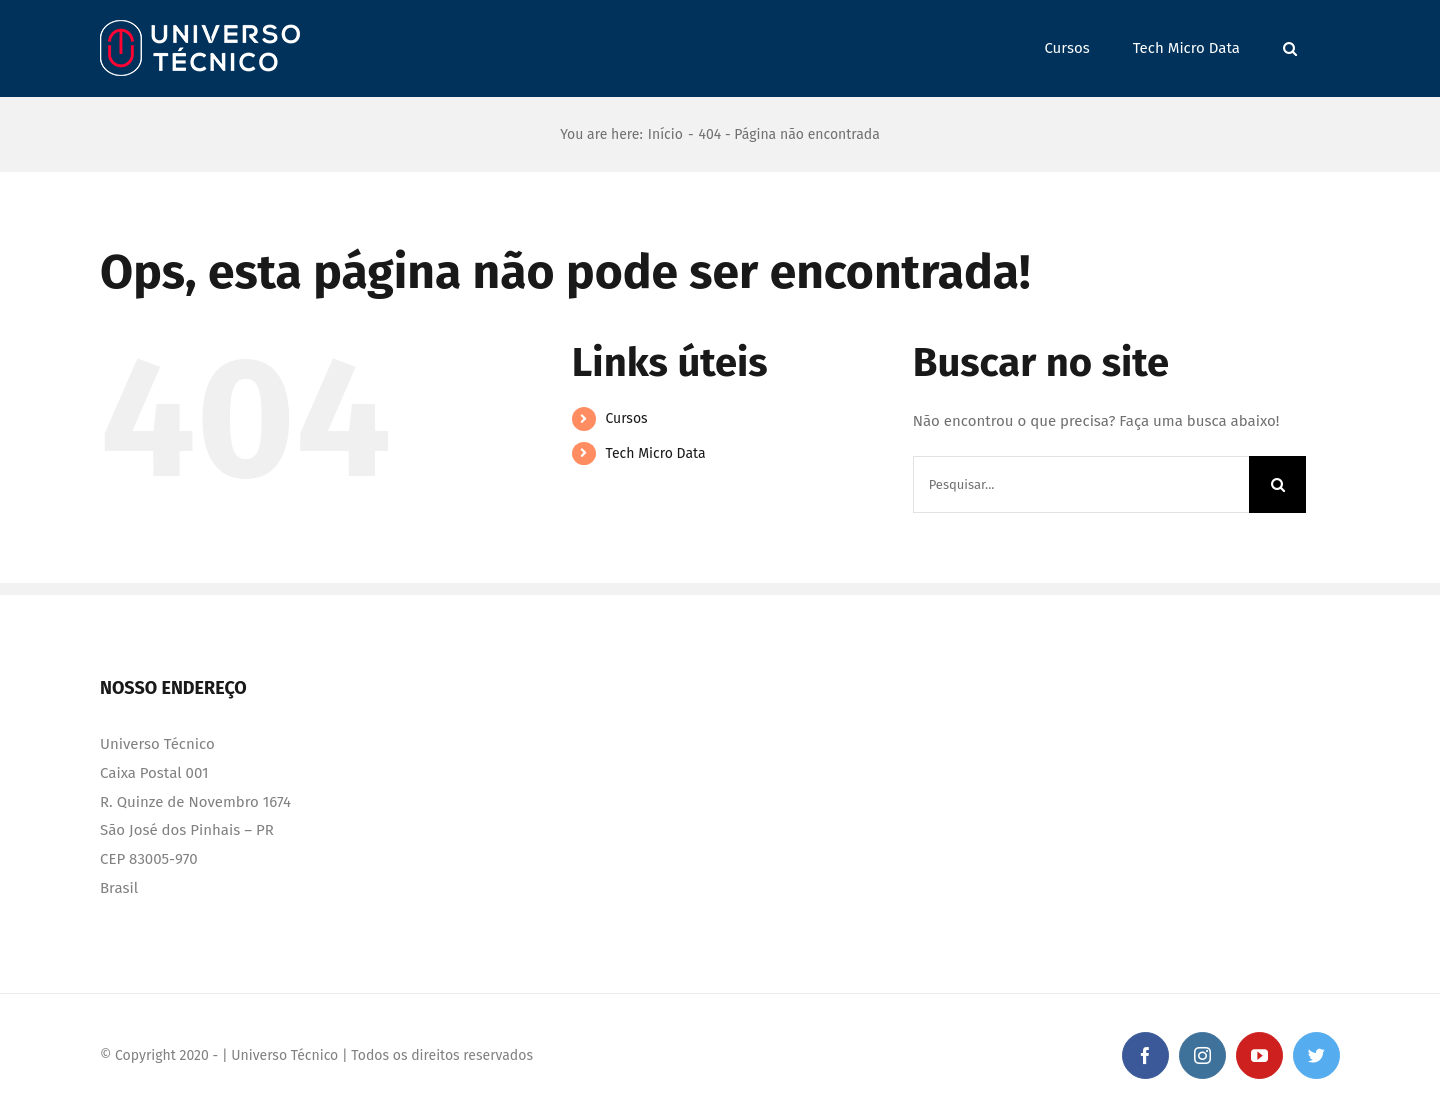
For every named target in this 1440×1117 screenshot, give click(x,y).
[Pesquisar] (1277, 484)
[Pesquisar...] (1081, 484)
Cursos (626, 418)
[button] (1290, 48)
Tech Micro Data (655, 453)
